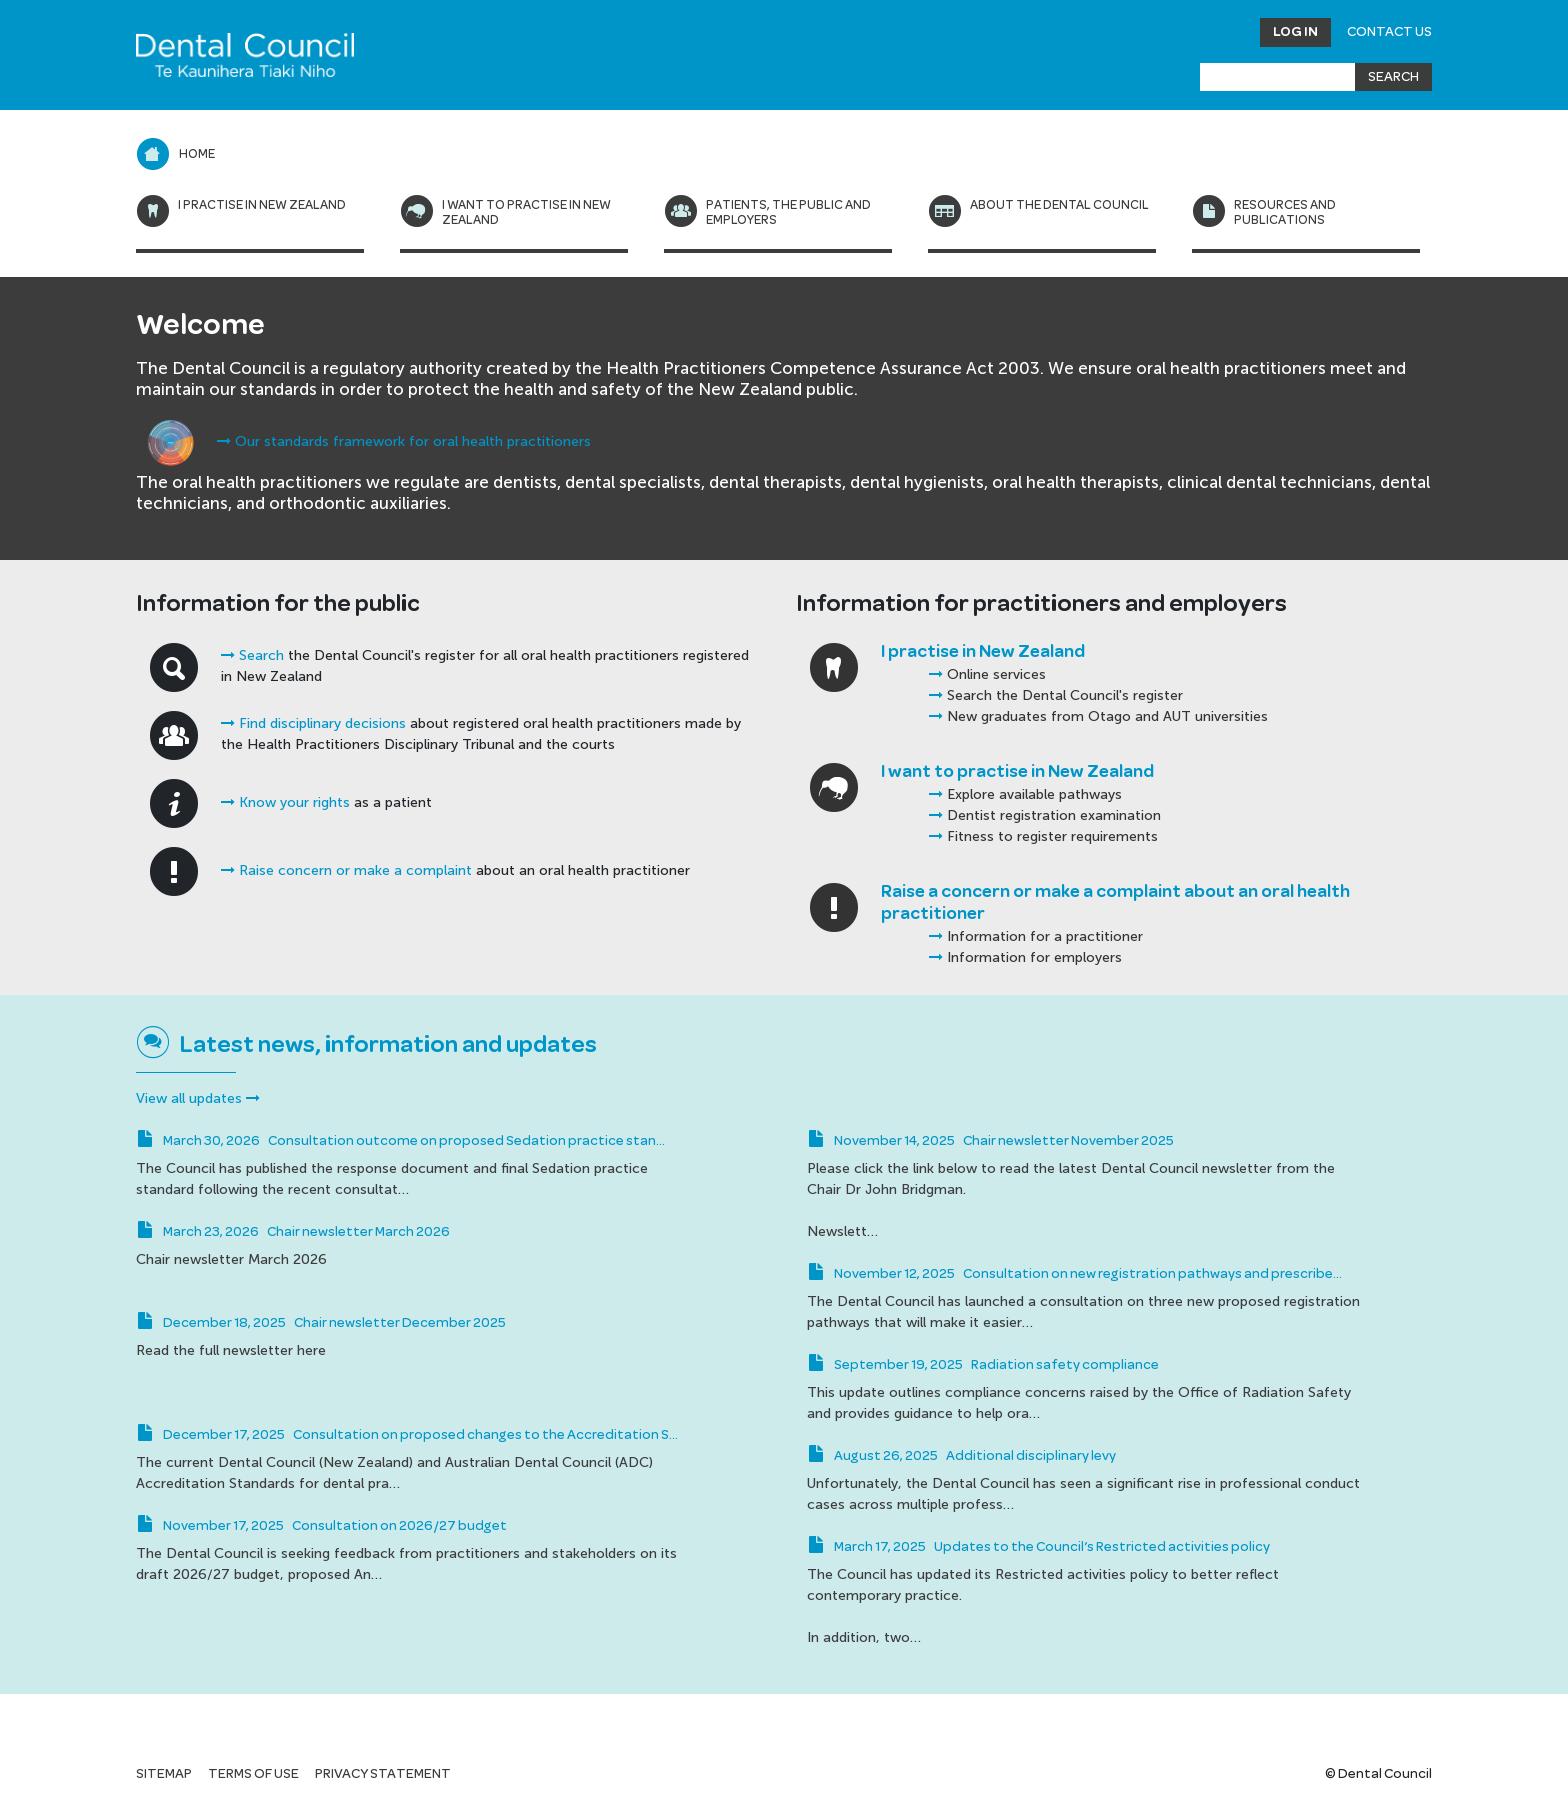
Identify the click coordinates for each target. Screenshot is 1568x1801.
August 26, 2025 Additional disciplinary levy (961, 1456)
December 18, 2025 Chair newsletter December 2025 (321, 1323)
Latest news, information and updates (388, 1045)
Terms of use (253, 1774)
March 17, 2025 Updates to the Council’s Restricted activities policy (1038, 1547)
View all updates (198, 1098)
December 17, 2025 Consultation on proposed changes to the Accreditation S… (407, 1435)
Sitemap (164, 1774)
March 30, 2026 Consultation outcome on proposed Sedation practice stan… (400, 1141)
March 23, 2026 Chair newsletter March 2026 (293, 1232)
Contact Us (1389, 32)
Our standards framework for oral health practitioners (404, 441)
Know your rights (285, 802)
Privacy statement (383, 1774)
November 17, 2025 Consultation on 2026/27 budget (321, 1526)
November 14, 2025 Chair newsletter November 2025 (990, 1141)
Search (252, 655)
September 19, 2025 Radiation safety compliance (983, 1365)
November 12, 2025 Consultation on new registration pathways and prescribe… (1074, 1274)
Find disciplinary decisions (313, 723)
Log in (1295, 32)
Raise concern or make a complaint (346, 870)
